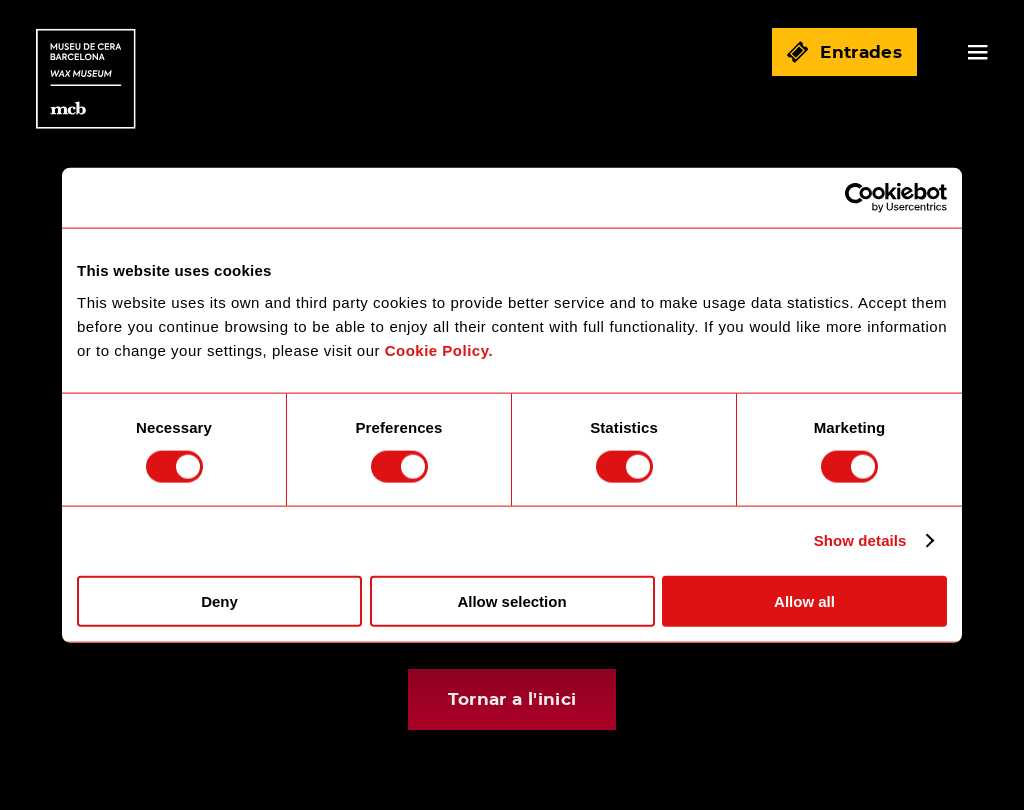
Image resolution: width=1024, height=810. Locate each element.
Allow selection (511, 600)
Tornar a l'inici (512, 699)
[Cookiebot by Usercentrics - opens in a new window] (859, 198)
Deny (219, 600)
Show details (860, 540)
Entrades (844, 52)
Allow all (804, 600)
